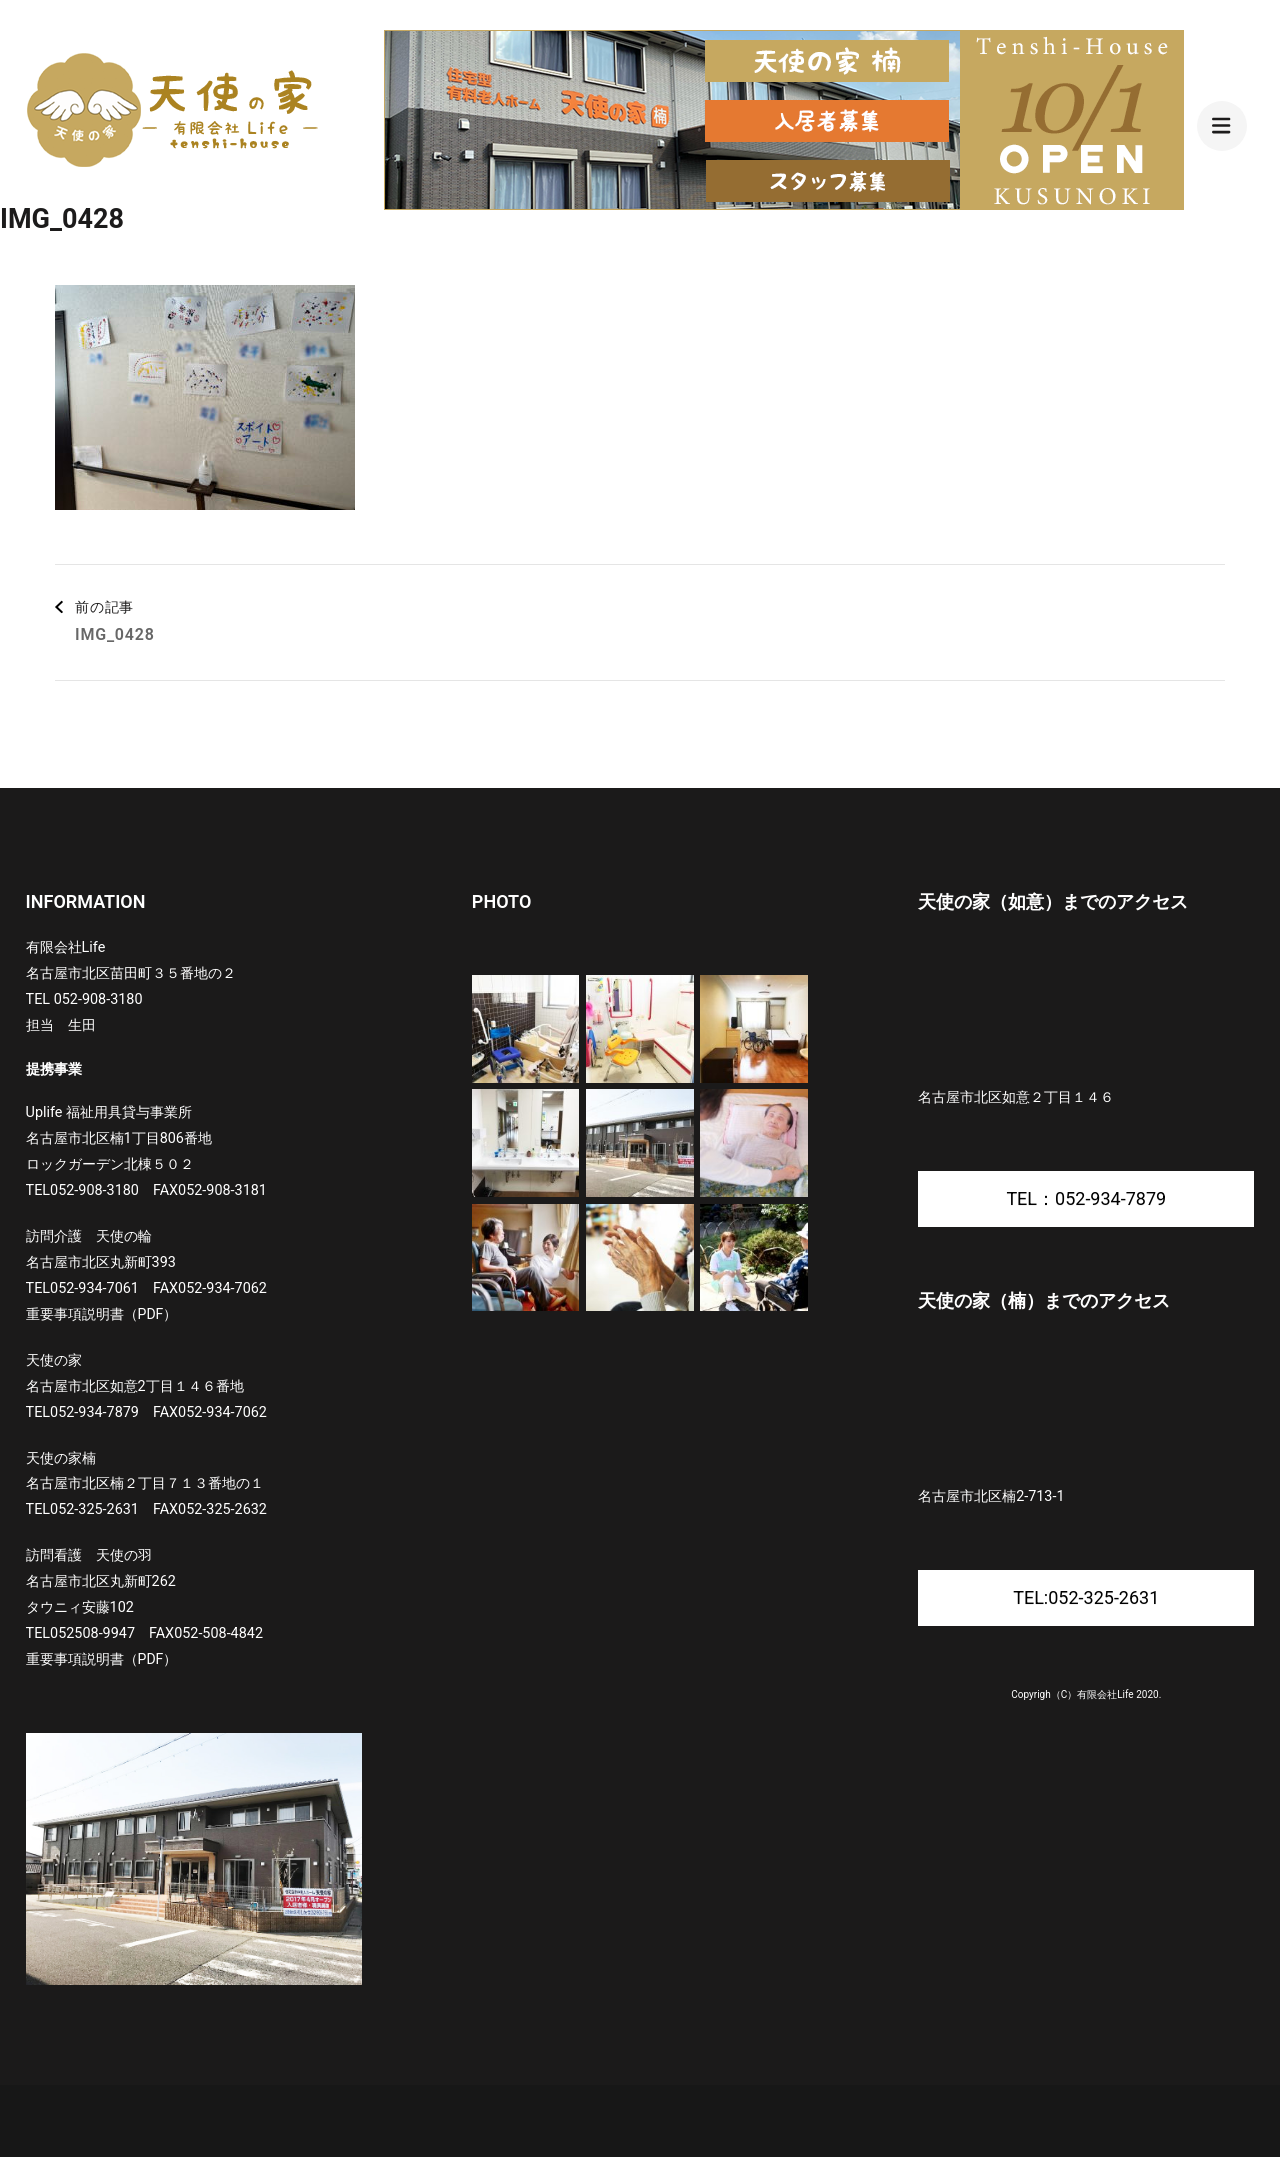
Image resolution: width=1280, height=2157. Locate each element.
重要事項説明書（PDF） (102, 1314)
